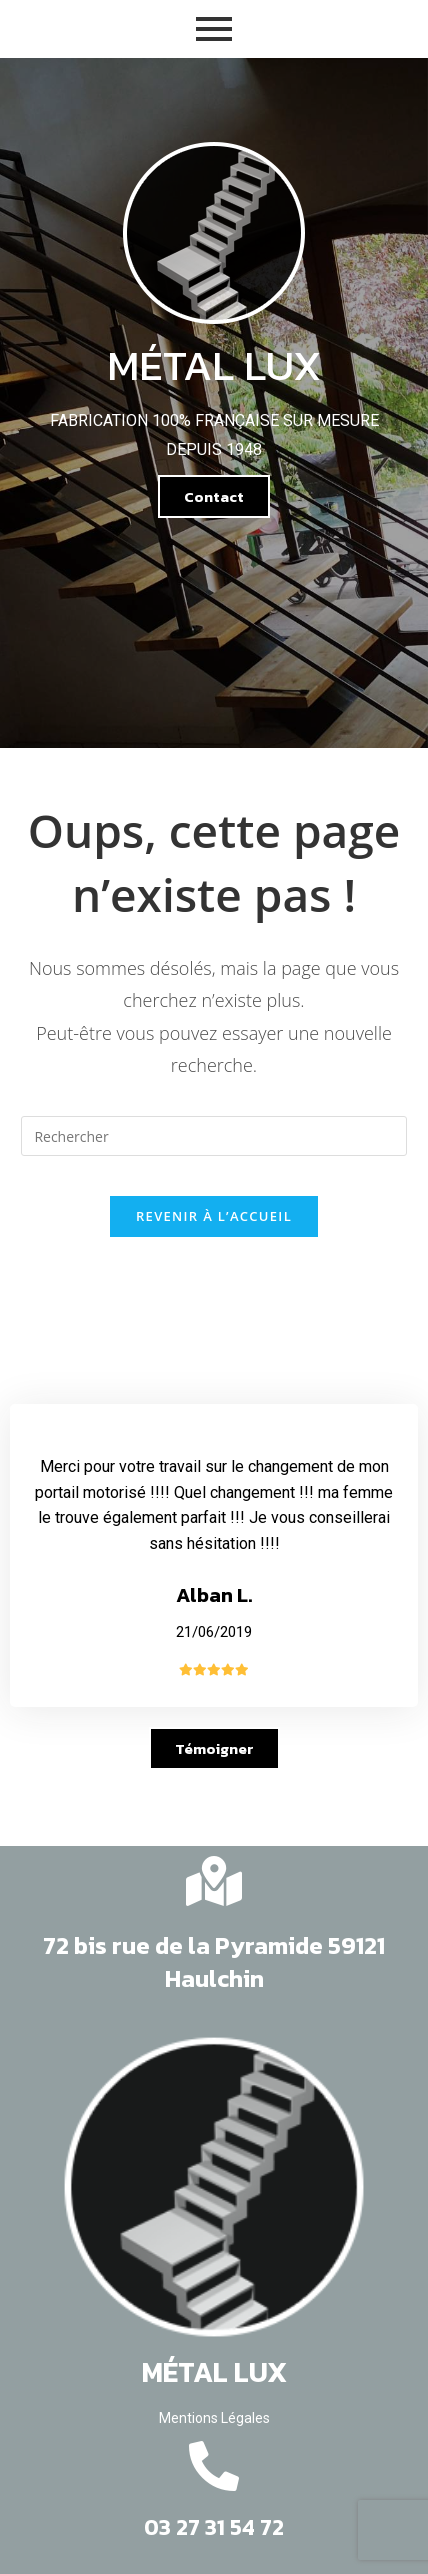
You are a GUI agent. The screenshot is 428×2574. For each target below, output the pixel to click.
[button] (214, 496)
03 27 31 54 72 (214, 2527)
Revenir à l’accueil (214, 1216)
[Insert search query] (213, 1136)
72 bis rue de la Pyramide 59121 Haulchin (214, 1962)
